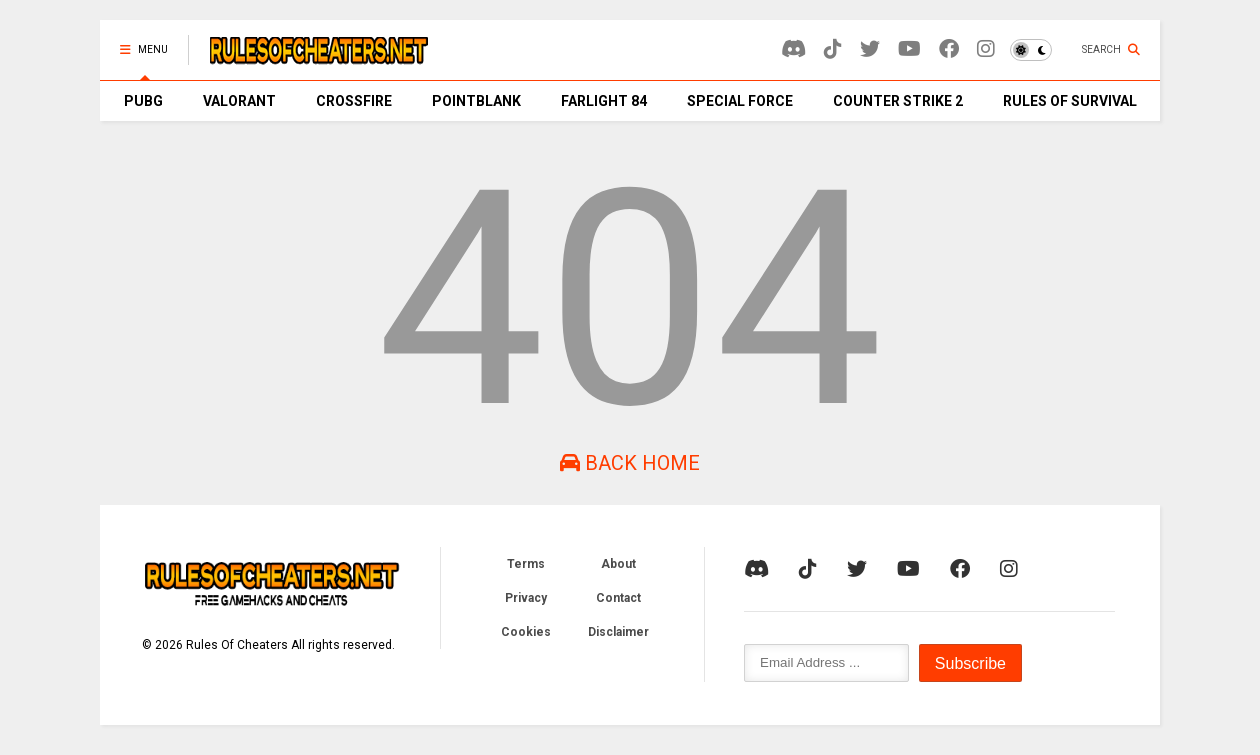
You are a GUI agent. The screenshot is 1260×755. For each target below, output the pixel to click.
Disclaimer (618, 632)
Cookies (526, 632)
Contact (618, 598)
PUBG (143, 101)
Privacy (526, 598)
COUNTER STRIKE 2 (898, 101)
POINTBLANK (476, 101)
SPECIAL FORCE (740, 101)
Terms (526, 564)
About (618, 564)
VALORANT (239, 101)
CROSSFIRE (354, 101)
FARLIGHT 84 (604, 101)
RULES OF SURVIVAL (1070, 101)
